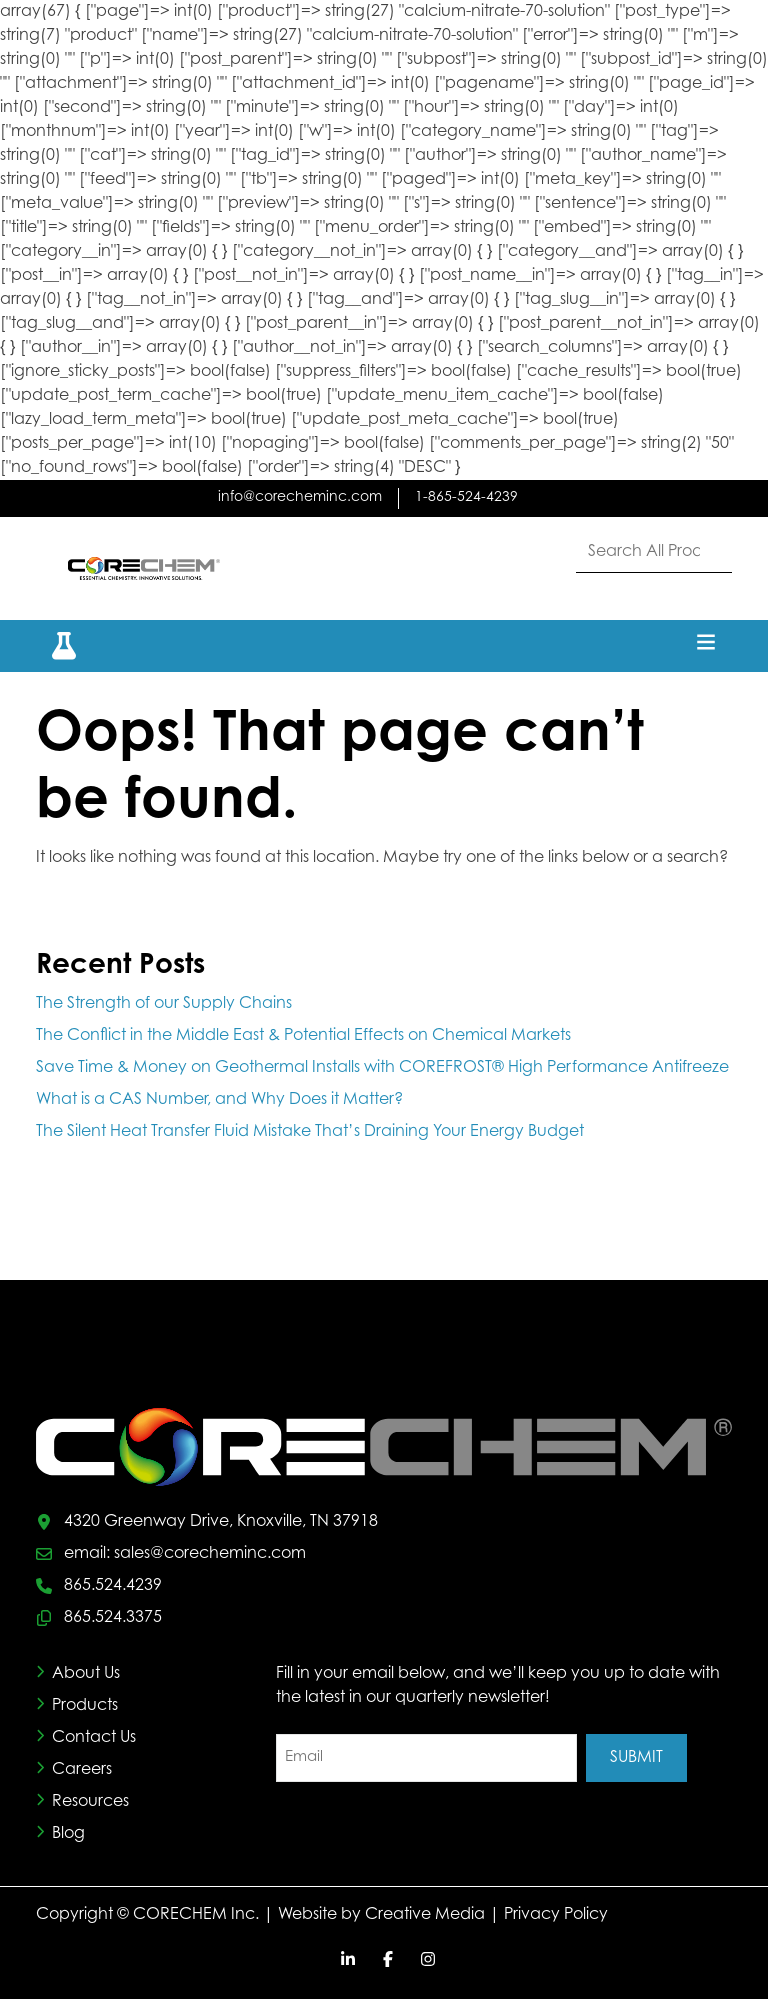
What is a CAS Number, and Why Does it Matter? (219, 1100)
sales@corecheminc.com (210, 1554)
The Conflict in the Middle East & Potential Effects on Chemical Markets (303, 1036)
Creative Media (425, 1915)
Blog (68, 1834)
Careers (82, 1770)
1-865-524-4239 (466, 498)
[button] (52, 645)
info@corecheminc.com (300, 498)
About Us (86, 1674)
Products (85, 1706)
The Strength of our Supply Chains (164, 1004)
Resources (90, 1802)
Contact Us (94, 1738)
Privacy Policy (556, 1915)
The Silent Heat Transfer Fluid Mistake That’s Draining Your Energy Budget (312, 1132)
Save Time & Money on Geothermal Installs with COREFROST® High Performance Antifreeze (382, 1068)
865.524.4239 (113, 1586)
